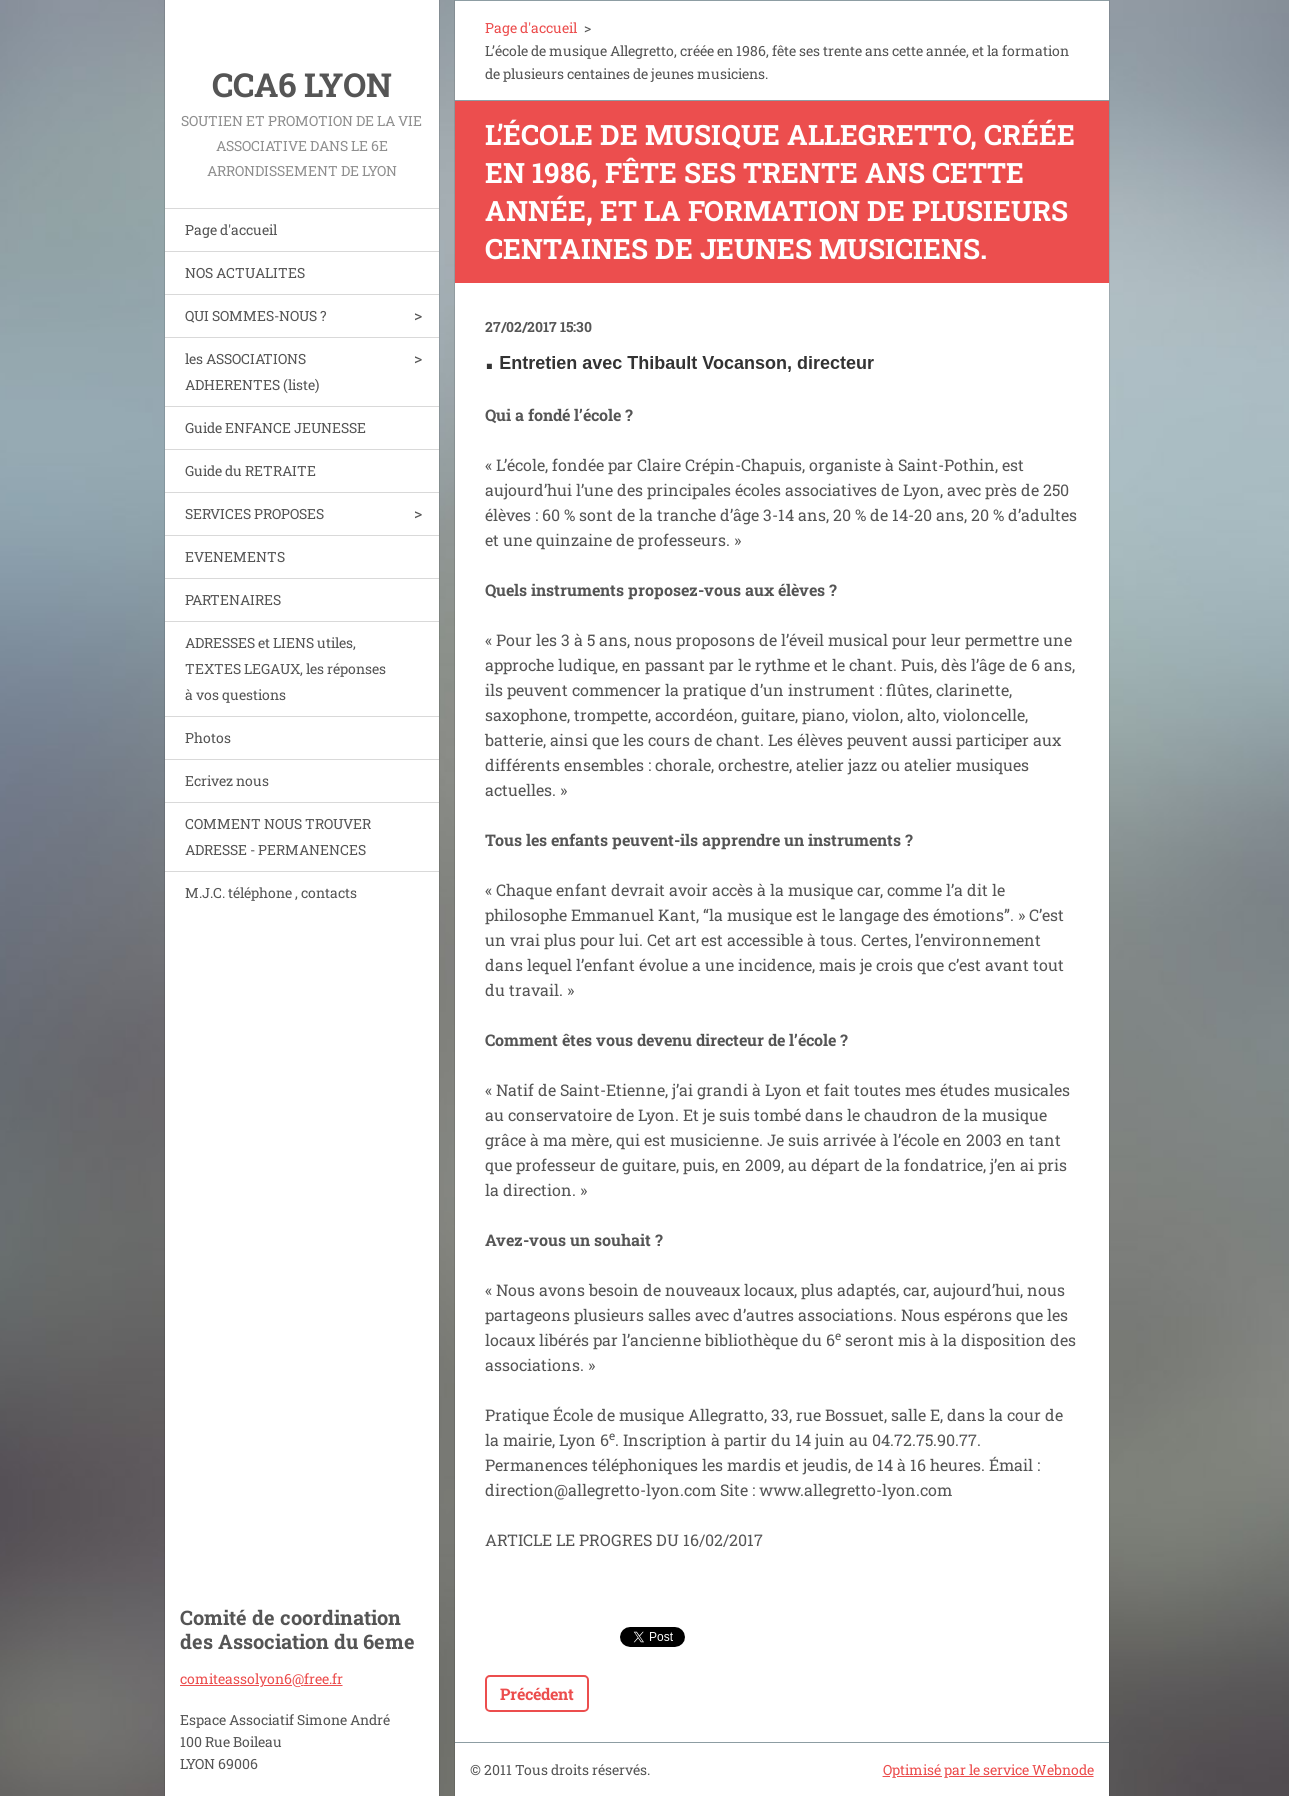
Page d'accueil (231, 229)
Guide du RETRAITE (250, 470)
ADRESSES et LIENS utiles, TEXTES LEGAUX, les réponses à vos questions (285, 668)
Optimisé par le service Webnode (988, 1769)
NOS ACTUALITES (245, 272)
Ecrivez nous (227, 780)
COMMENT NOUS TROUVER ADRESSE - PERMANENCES (278, 836)
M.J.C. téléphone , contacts (271, 892)
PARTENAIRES (233, 599)
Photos (208, 737)
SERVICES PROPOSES (254, 513)
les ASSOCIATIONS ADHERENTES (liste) (252, 371)
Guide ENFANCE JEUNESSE (275, 427)
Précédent (537, 1693)
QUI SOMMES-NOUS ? (256, 315)
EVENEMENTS (235, 556)
